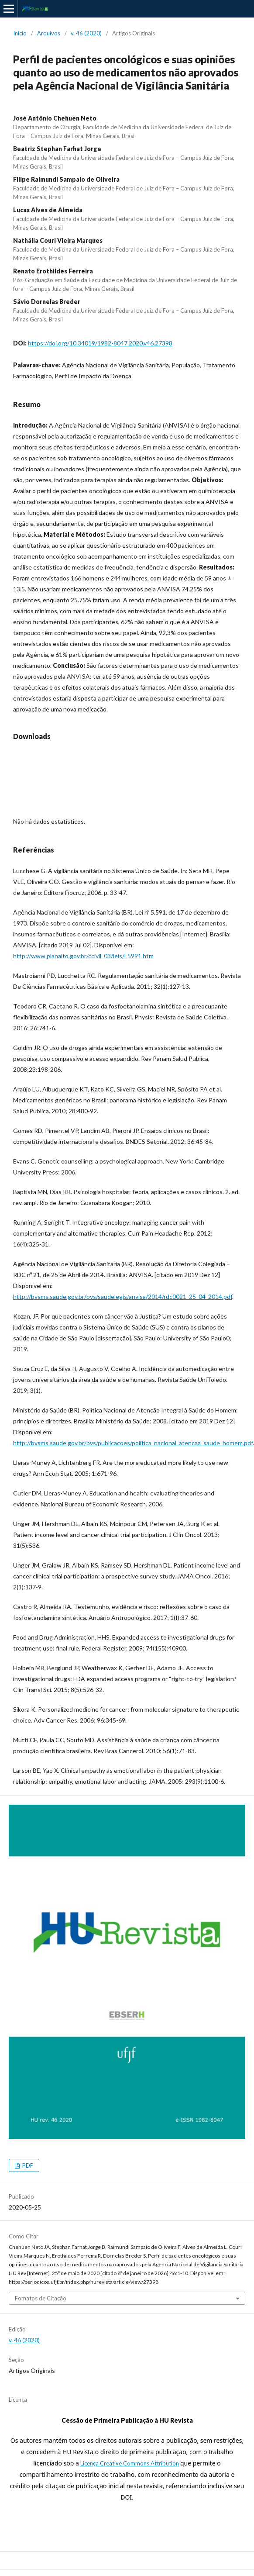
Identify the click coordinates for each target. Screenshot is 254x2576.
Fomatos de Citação (40, 2298)
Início (20, 33)
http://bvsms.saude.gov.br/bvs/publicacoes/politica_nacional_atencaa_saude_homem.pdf (133, 1443)
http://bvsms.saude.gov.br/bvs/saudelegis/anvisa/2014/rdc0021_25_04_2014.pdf (122, 1296)
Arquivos (48, 33)
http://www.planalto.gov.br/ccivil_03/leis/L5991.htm (83, 956)
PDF (27, 2165)
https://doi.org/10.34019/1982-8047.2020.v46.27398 (100, 343)
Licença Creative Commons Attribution (129, 2463)
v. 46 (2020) (86, 33)
